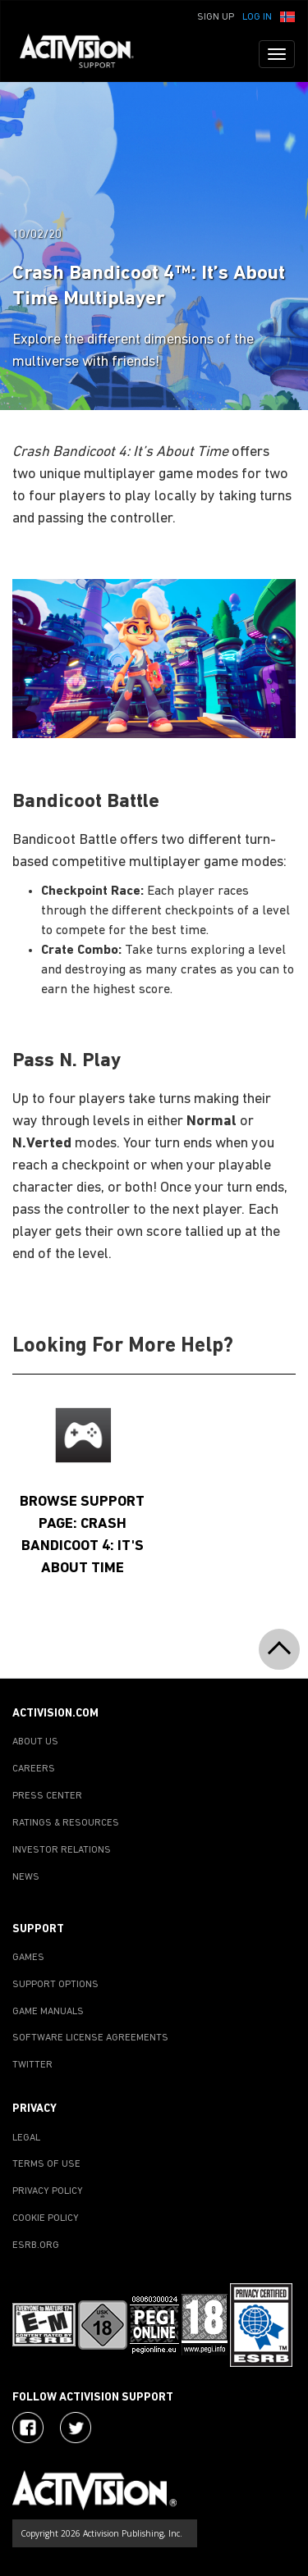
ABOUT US (35, 1742)
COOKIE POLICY (45, 2218)
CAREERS (33, 1769)
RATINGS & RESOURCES (65, 1823)
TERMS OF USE (46, 2164)
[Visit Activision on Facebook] (28, 2427)
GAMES (28, 1958)
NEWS (25, 1877)
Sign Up (215, 17)
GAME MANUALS (48, 2012)
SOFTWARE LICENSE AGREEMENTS (90, 2038)
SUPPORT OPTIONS (55, 1985)
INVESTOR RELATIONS (61, 1850)
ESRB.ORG (35, 2245)
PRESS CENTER (47, 1796)
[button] (287, 16)
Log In (257, 17)
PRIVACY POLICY (47, 2191)
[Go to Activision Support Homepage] (85, 54)
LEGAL (26, 2138)
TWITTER (32, 2065)
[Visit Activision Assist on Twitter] (75, 2427)
